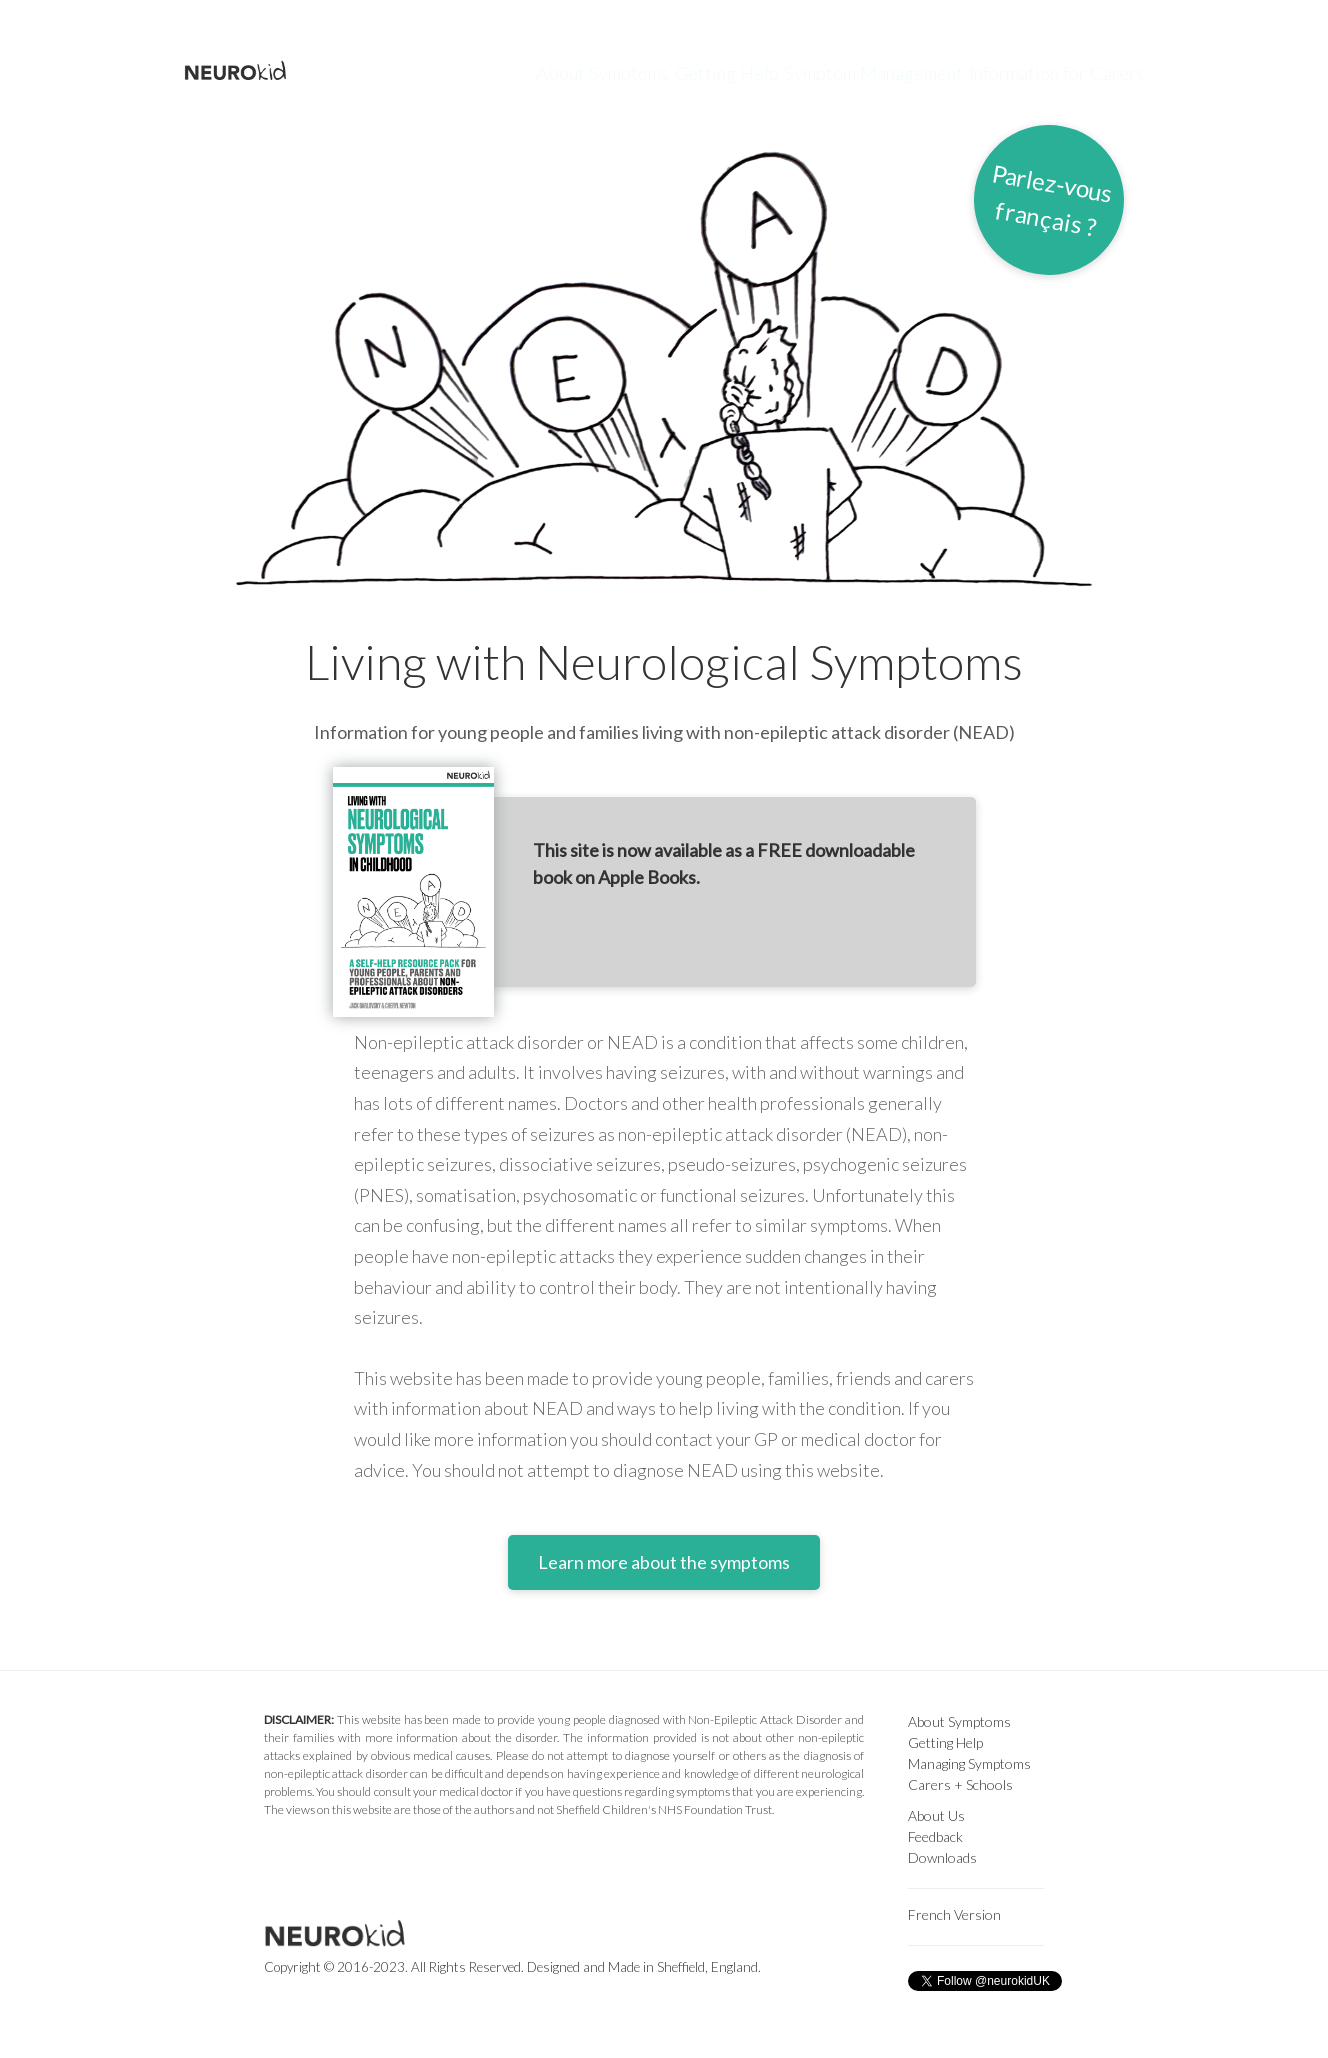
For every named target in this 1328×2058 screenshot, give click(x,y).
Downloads (942, 1857)
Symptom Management (862, 71)
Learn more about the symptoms (664, 1562)
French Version (954, 1914)
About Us (936, 1815)
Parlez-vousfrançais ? (1052, 199)
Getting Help (690, 71)
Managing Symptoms (969, 1763)
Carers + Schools (960, 1784)
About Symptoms (538, 71)
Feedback (935, 1836)
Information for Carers (1067, 71)
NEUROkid (254, 72)
